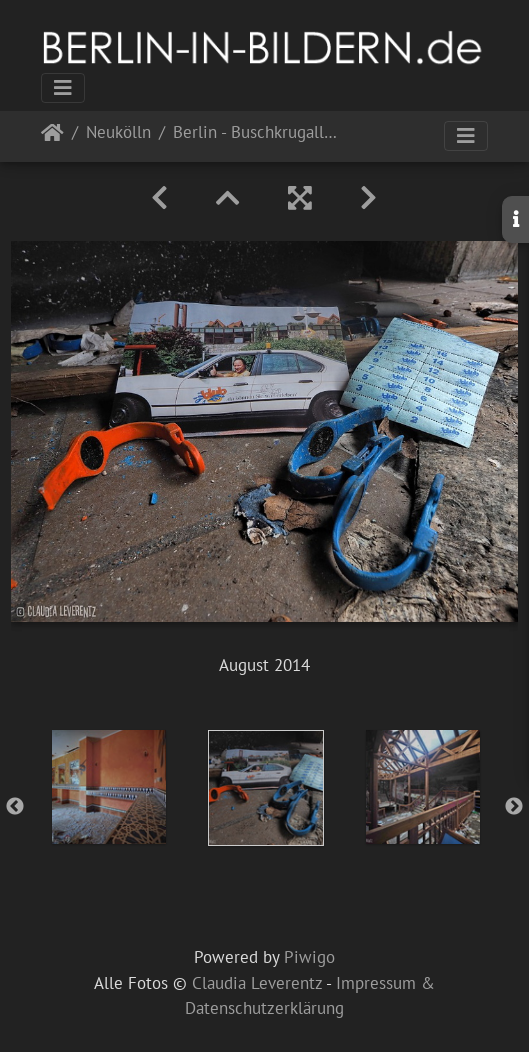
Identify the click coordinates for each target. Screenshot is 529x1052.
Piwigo (309, 957)
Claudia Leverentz (257, 983)
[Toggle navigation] (63, 88)
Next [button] (514, 807)
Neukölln (118, 133)
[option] (108, 787)
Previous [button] (15, 807)
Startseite (52, 136)
